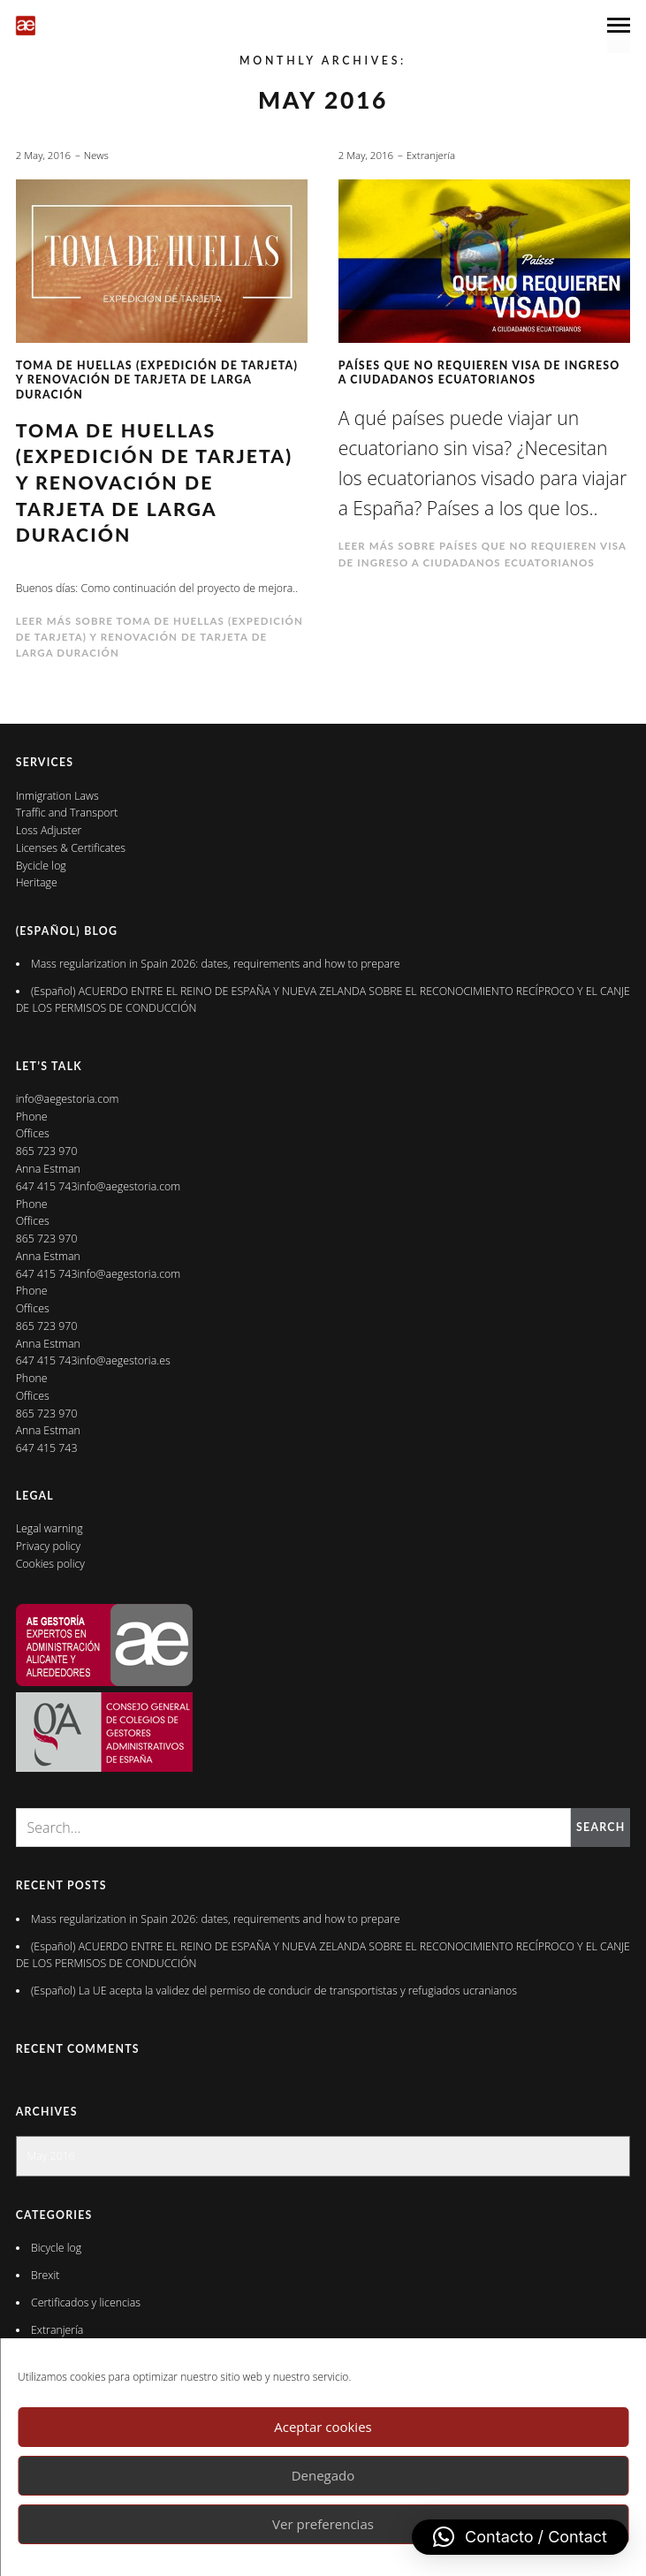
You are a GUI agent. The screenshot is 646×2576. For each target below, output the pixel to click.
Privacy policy (48, 1546)
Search (600, 1827)
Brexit (45, 2275)
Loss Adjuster (49, 830)
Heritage (36, 882)
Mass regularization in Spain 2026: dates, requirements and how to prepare (215, 963)
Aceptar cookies (322, 2426)
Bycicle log (41, 865)
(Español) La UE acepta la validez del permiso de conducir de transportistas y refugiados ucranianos (275, 1990)
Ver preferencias (323, 2524)
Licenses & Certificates (70, 847)
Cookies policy (50, 1563)
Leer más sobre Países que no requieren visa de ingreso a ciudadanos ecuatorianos (482, 553)
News (96, 155)
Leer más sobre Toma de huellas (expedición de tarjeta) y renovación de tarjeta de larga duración (159, 637)
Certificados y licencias (86, 2302)
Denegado (323, 2475)
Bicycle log (56, 2247)
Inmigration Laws (57, 795)
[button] (520, 2537)
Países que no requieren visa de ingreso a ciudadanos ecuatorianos (479, 372)
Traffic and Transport (67, 812)
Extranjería (431, 155)
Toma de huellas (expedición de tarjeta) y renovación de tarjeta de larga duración (157, 380)
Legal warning (49, 1528)
